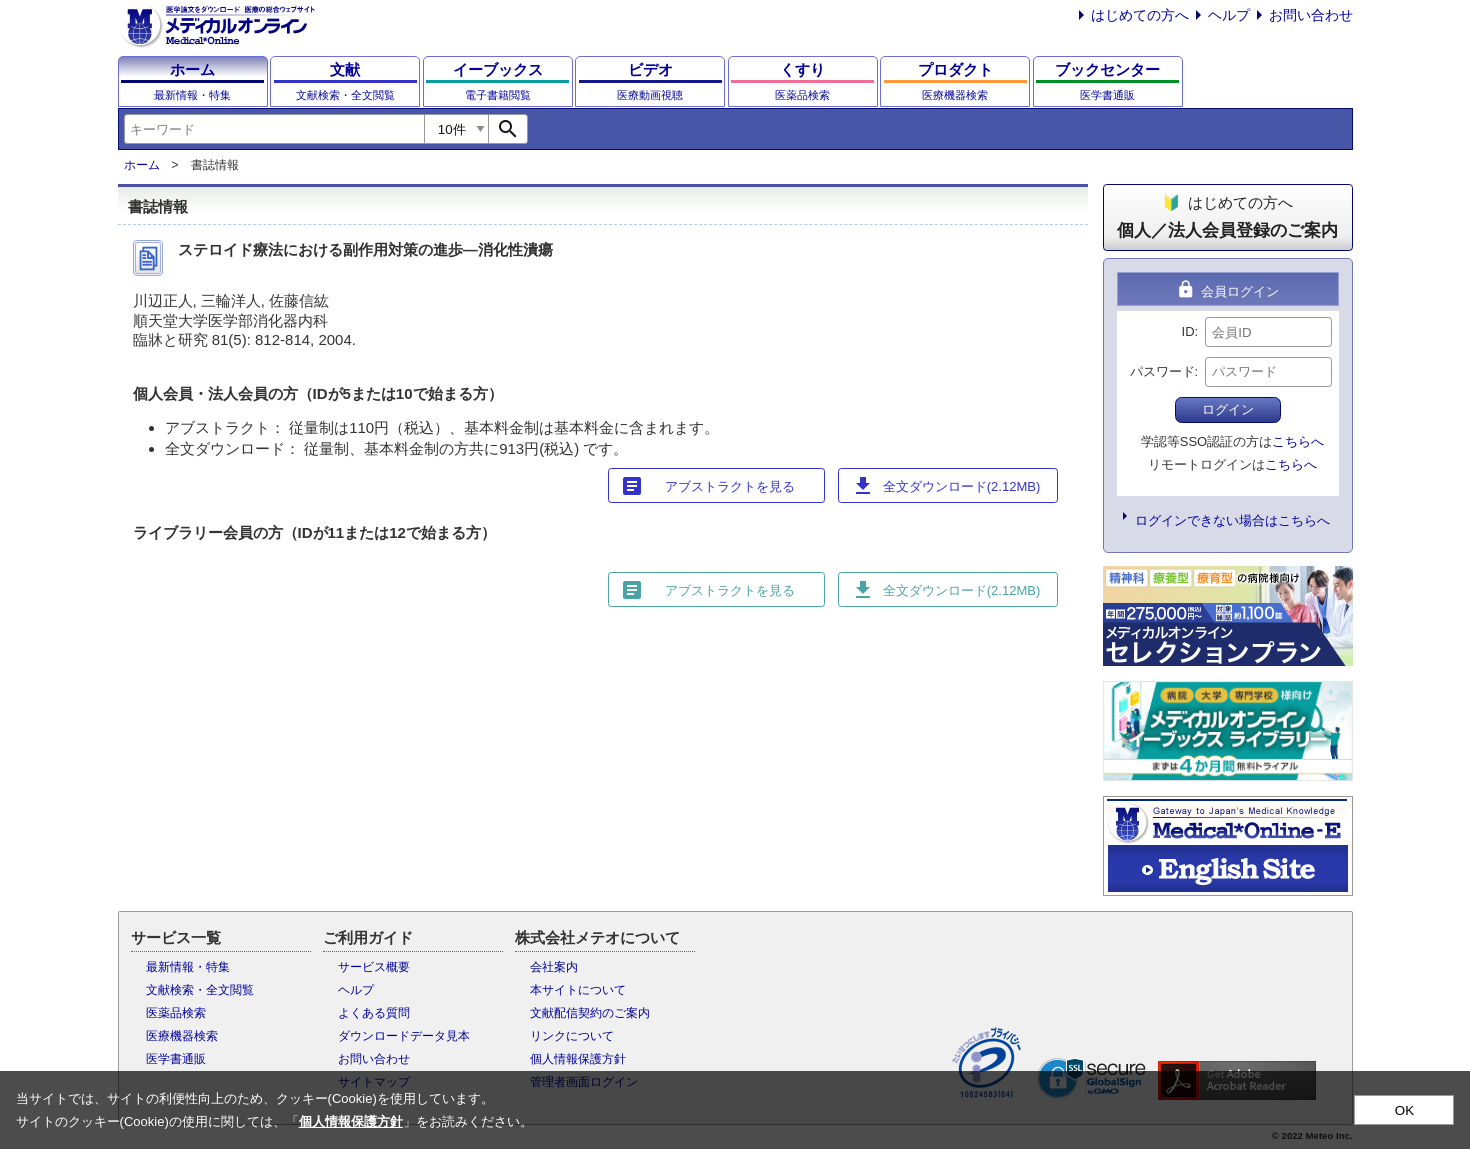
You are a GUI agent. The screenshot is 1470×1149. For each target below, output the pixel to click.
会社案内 (554, 967)
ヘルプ (1229, 15)
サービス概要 (374, 967)
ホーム (142, 165)
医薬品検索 (176, 1013)
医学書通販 (176, 1059)
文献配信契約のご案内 (590, 1013)
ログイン (1228, 409)
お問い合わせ (1311, 15)
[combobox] (274, 129)
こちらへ (1298, 441)
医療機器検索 (182, 1036)
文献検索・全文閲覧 (200, 990)
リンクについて (572, 1036)
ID (1188, 331)
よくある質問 (374, 1013)
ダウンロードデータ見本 (404, 1036)
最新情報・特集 (188, 967)
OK (1404, 1110)
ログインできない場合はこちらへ (1232, 520)
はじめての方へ (1140, 15)
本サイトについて (578, 990)
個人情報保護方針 (578, 1059)
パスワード (1162, 371)
